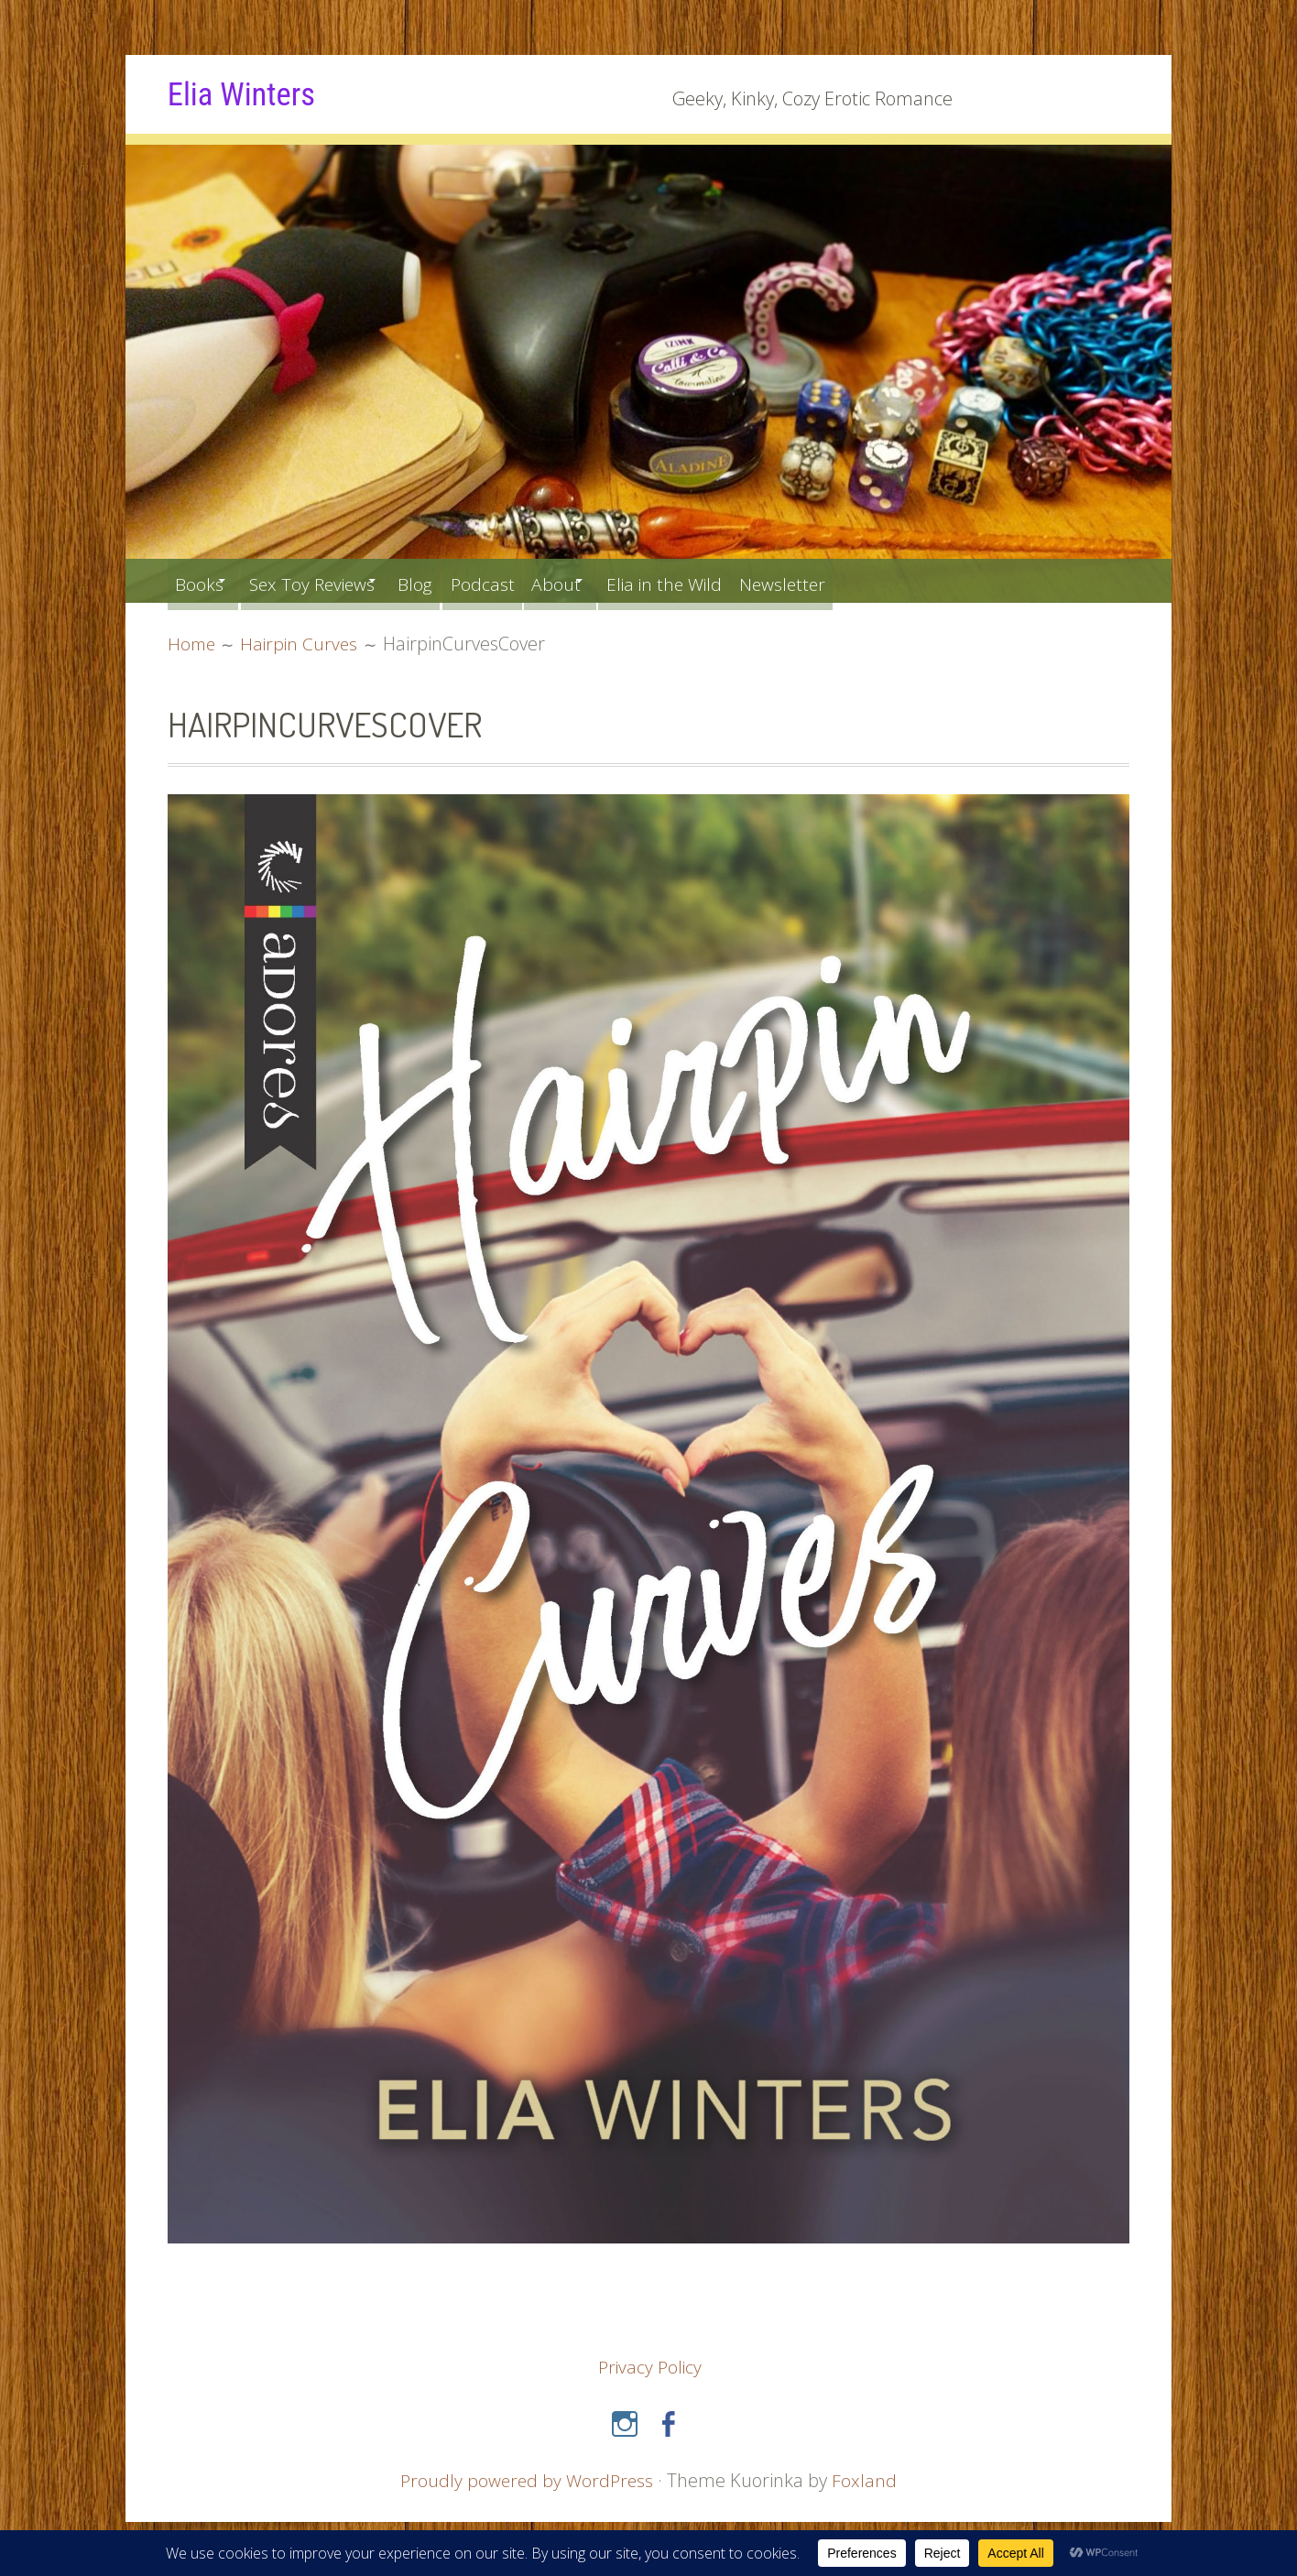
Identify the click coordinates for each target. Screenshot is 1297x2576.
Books (203, 580)
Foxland (866, 2479)
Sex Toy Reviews (332, 580)
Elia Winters (249, 93)
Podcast (530, 580)
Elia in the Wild (739, 580)
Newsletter (869, 580)
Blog (454, 580)
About (614, 580)
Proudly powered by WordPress (527, 2479)
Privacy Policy (649, 2366)
